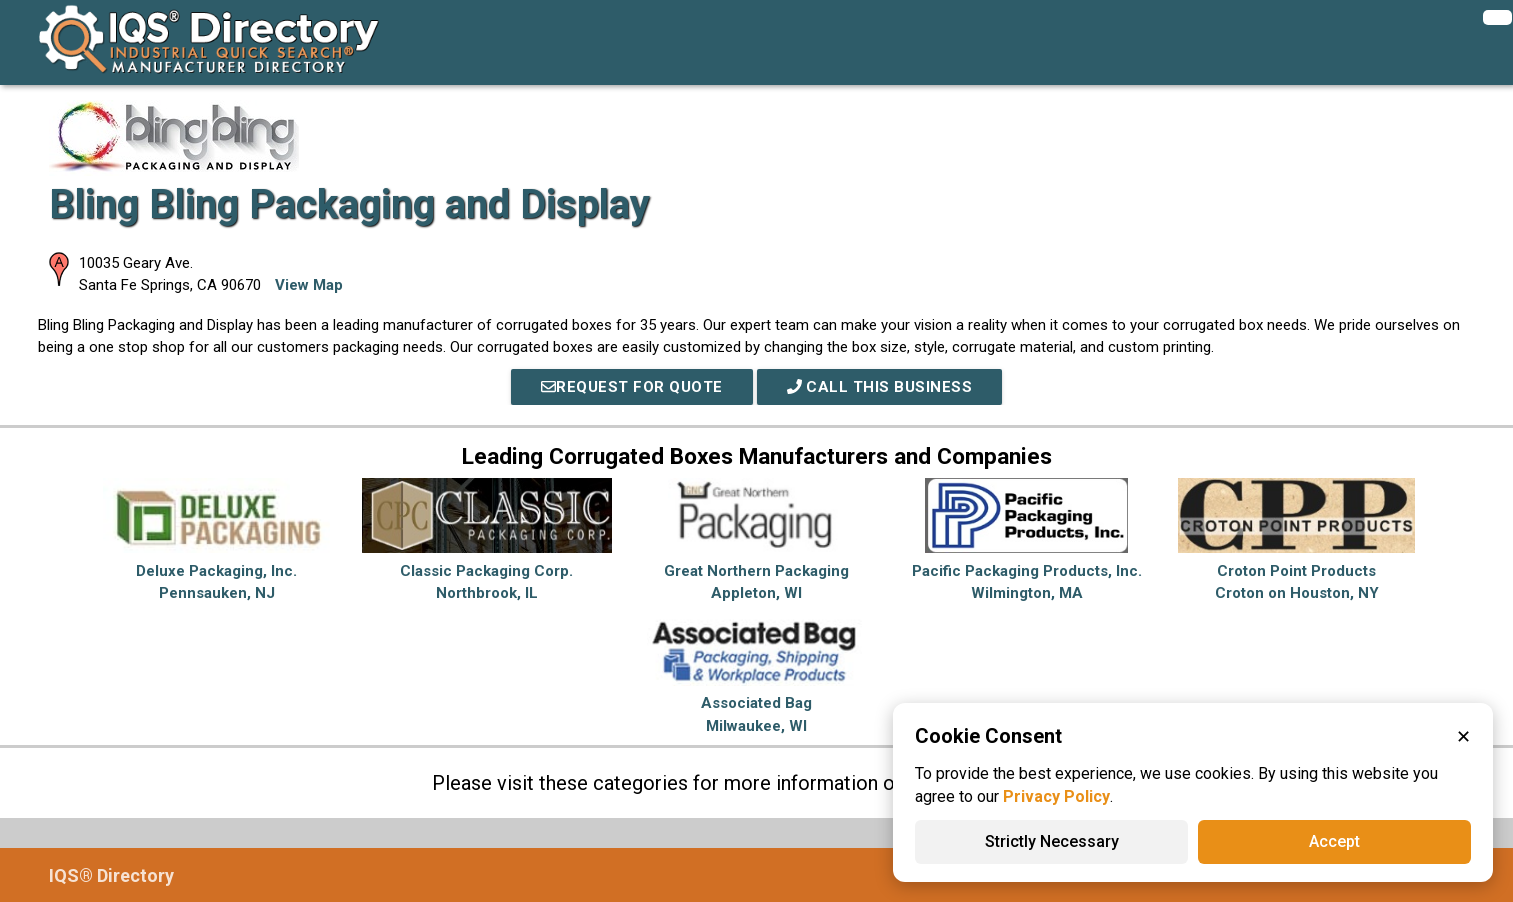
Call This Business (880, 387)
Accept (1334, 841)
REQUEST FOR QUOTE (632, 387)
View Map (309, 285)
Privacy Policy (1056, 796)
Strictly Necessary (1052, 841)
